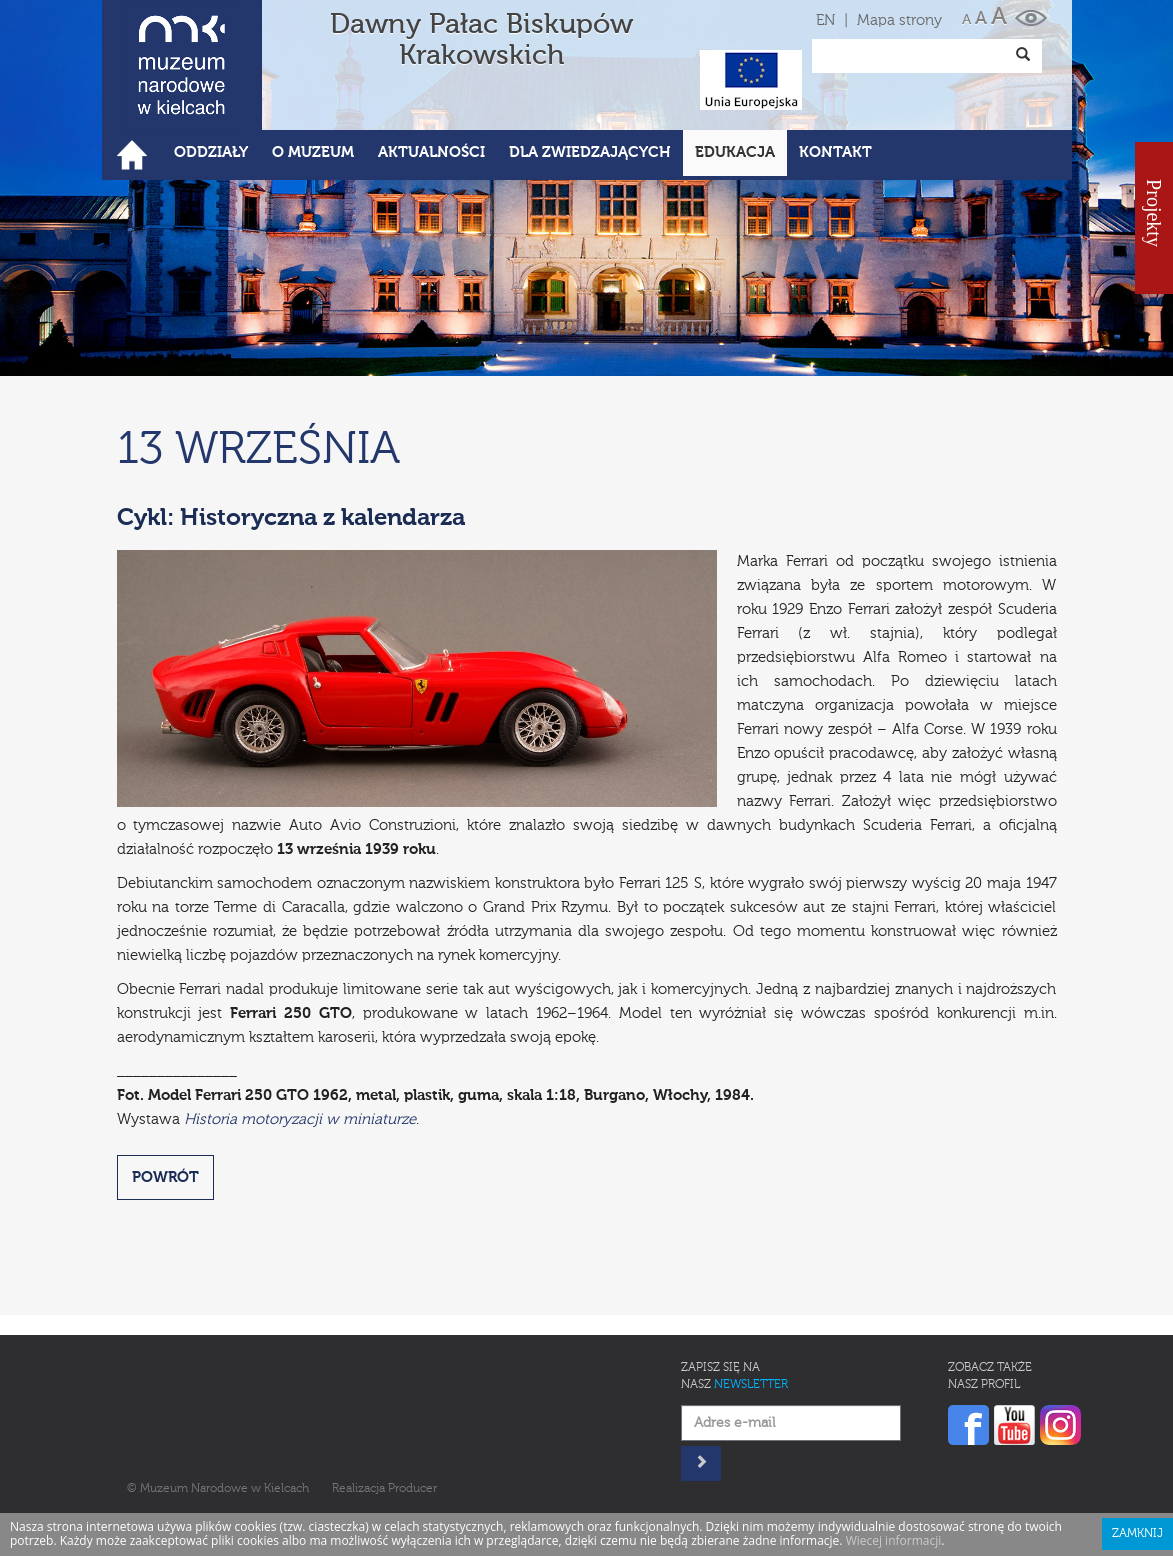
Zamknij (1137, 1534)
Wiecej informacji (894, 1540)
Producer (412, 1489)
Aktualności (431, 152)
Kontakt (835, 152)
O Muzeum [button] (313, 152)
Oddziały (211, 152)
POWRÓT (165, 1177)
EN (825, 20)
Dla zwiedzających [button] (590, 152)
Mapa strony (899, 20)
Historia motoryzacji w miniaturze (300, 1119)
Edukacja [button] (735, 152)
